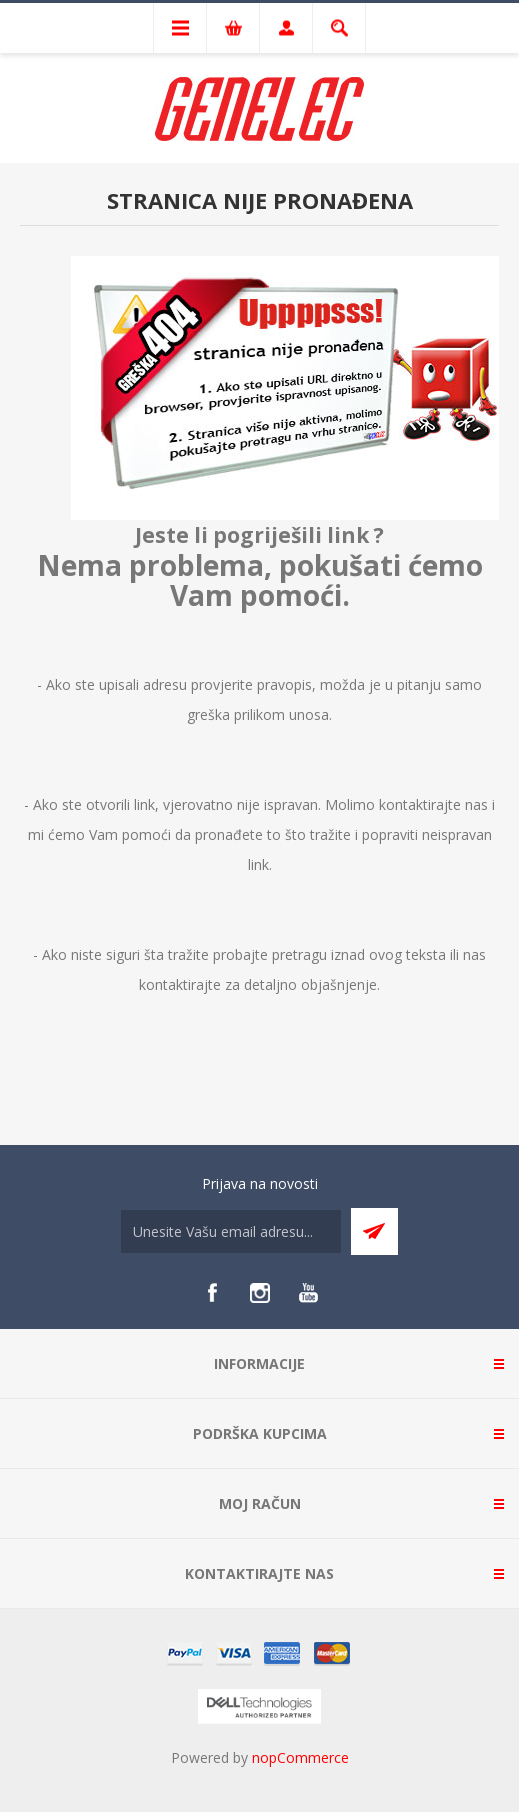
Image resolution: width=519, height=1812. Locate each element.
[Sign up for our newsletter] (231, 1231)
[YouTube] (308, 1293)
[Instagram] (260, 1293)
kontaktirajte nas (433, 804)
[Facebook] (212, 1293)
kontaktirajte (180, 984)
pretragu (299, 954)
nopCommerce (300, 1757)
